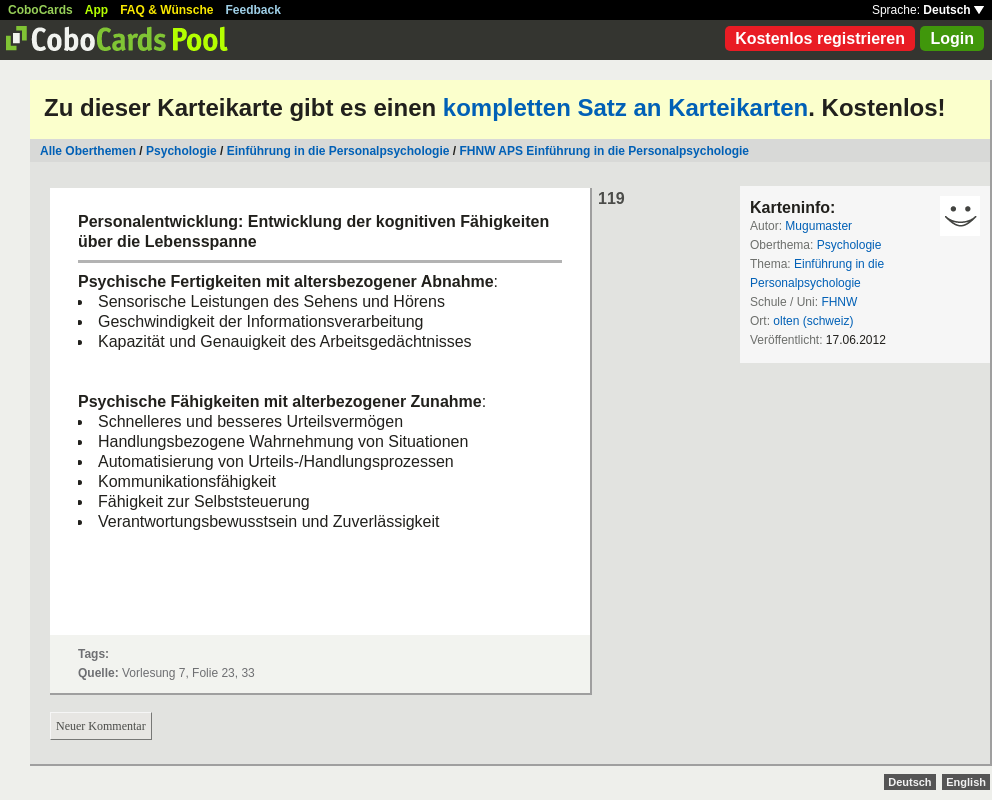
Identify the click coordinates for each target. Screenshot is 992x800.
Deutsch (953, 10)
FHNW (839, 302)
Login (952, 38)
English (966, 782)
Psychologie (181, 151)
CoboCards (40, 10)
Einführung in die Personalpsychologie (338, 151)
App (96, 10)
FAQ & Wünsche (166, 10)
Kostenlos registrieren (820, 38)
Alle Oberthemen (88, 151)
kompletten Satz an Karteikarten (625, 107)
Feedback (253, 10)
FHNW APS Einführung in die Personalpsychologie (604, 151)
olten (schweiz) (813, 321)
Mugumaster (818, 226)
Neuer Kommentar (101, 726)
